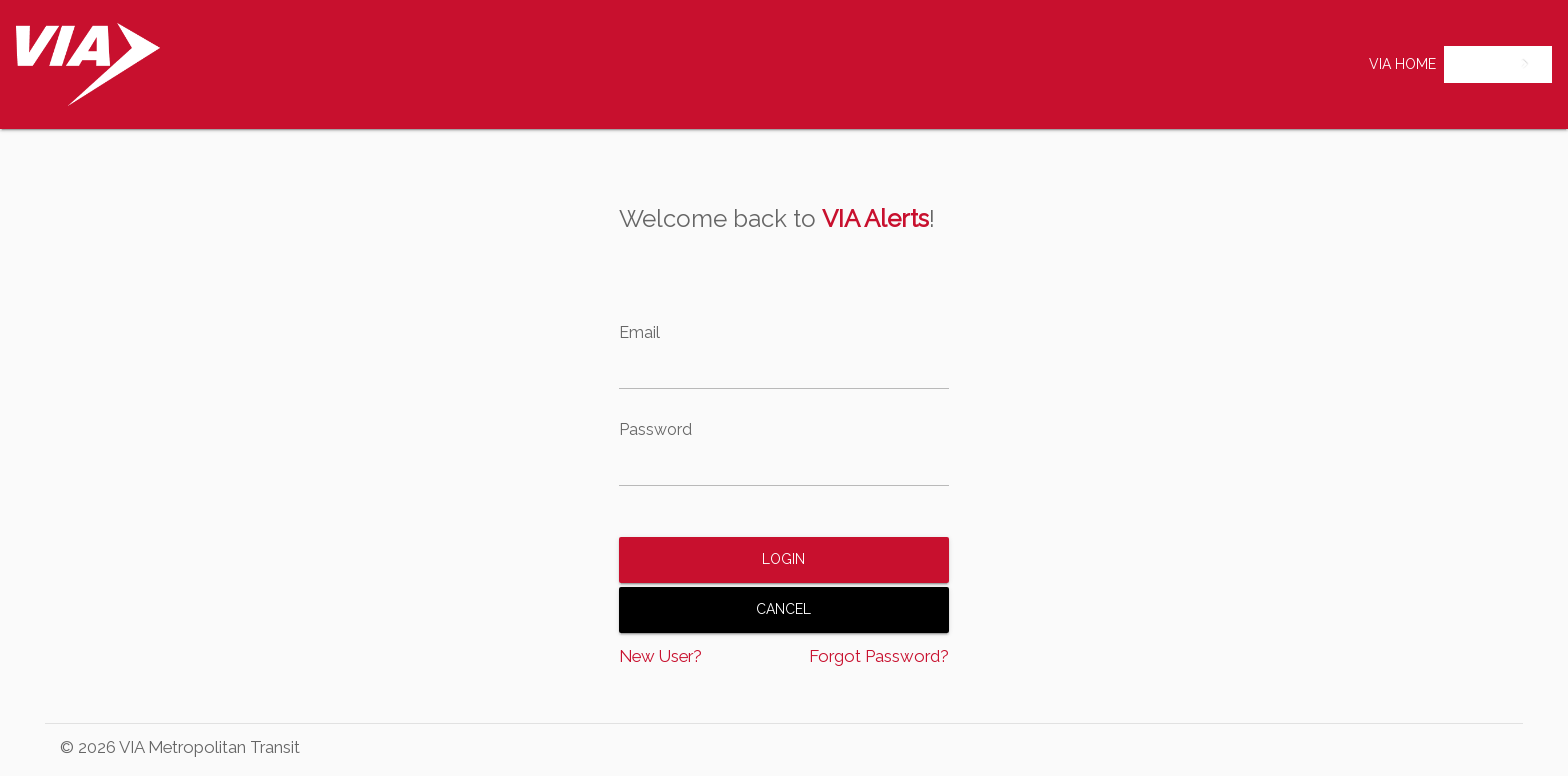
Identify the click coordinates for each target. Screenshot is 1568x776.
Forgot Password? (879, 656)
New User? (660, 656)
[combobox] (1498, 64)
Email (639, 333)
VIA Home (1402, 64)
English (1483, 64)
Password (655, 430)
